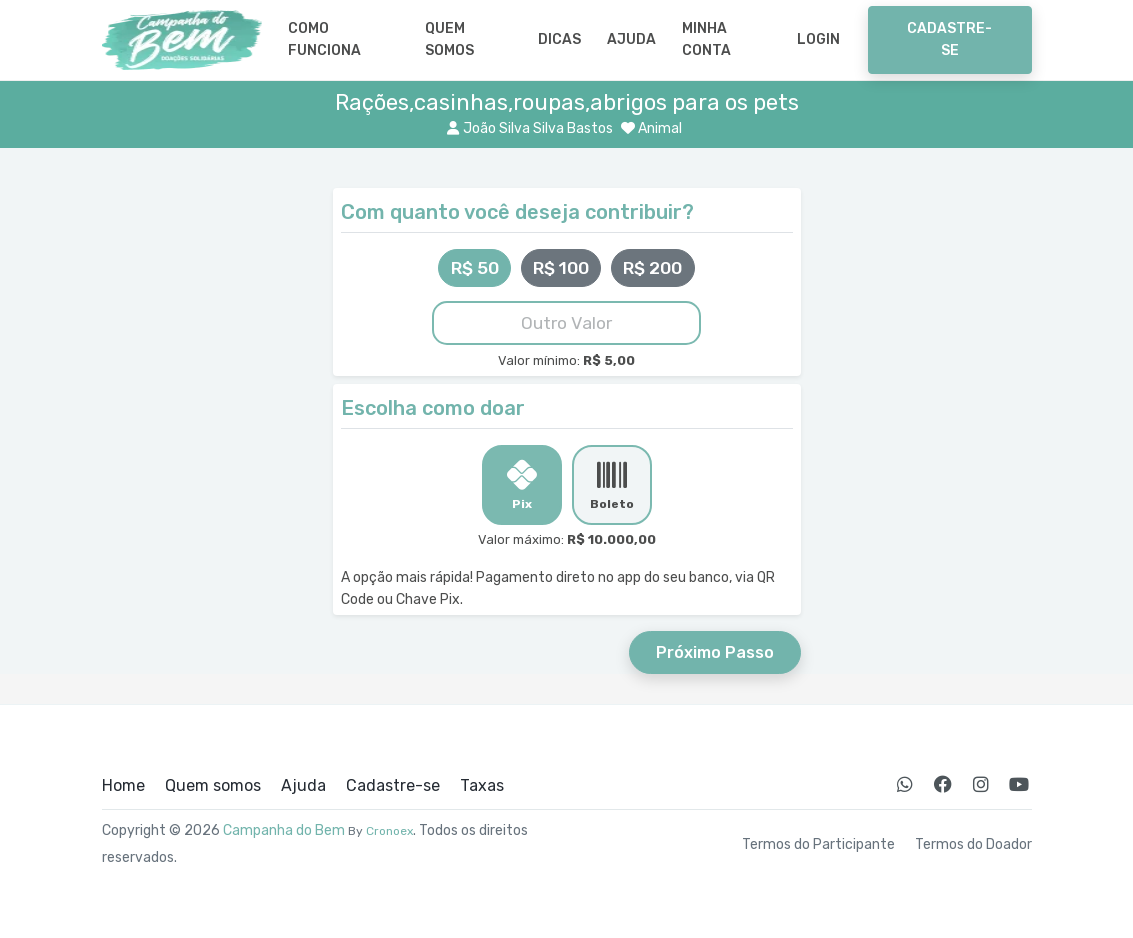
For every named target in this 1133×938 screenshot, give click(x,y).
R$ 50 (475, 268)
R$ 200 (652, 268)
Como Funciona (324, 39)
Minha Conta (706, 39)
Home (123, 786)
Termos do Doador (973, 845)
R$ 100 (561, 268)
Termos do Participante (818, 845)
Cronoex (389, 831)
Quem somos (449, 39)
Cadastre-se (949, 39)
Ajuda (631, 39)
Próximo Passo (715, 652)
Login (818, 39)
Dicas (559, 39)
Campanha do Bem (284, 830)
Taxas (482, 786)
